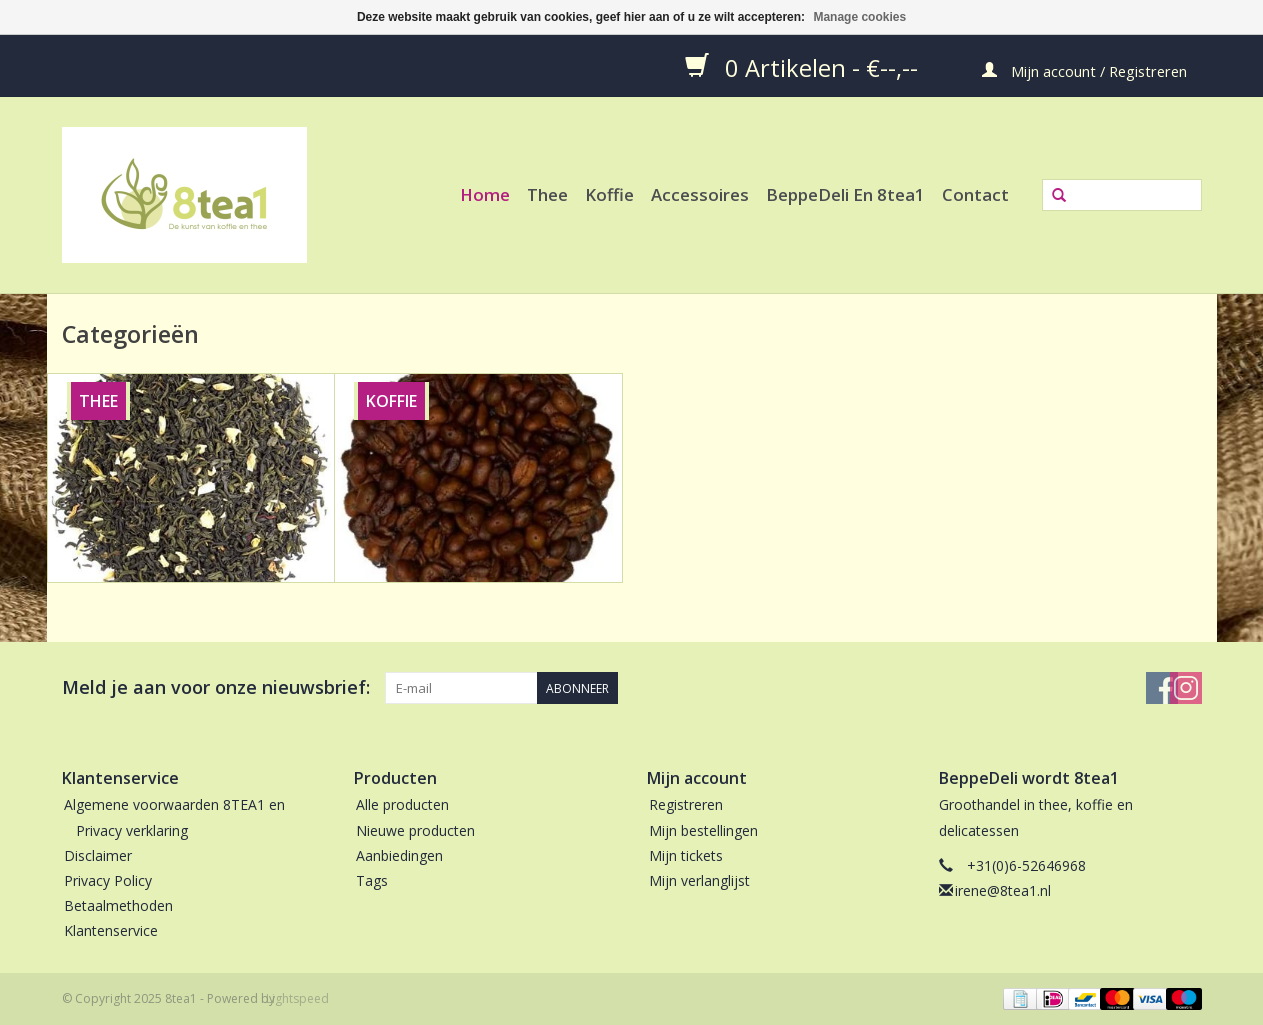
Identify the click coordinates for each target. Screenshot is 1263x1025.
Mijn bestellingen (703, 830)
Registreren (686, 804)
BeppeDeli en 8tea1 (845, 194)
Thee (547, 194)
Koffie (609, 194)
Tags (372, 880)
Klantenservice (111, 930)
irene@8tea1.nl (1003, 890)
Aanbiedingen (399, 855)
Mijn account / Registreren (1084, 70)
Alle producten (402, 804)
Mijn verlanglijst (699, 880)
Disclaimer (98, 855)
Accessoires (700, 194)
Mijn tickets (686, 855)
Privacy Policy (108, 880)
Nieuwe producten (415, 830)
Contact (975, 194)
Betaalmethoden (118, 905)
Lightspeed (297, 998)
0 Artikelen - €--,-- (804, 67)
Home (485, 194)
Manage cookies (859, 17)
